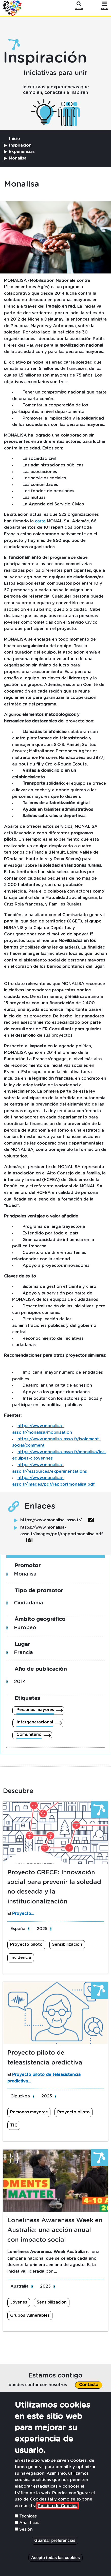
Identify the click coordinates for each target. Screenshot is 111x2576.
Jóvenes (18, 2302)
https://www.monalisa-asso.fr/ (57, 1520)
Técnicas (28, 2516)
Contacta (88, 2385)
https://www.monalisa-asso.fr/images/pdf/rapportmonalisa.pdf (61, 1533)
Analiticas (29, 2523)
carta (40, 521)
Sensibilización (67, 1944)
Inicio (14, 139)
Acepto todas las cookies (55, 2557)
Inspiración (20, 145)
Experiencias (22, 152)
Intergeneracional (34, 1722)
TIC (13, 2125)
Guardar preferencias (55, 2540)
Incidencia (20, 1958)
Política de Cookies (57, 2506)
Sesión (26, 2529)
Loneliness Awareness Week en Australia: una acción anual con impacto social (54, 2230)
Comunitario (29, 1735)
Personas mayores (35, 1710)
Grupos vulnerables (30, 2315)
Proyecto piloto (26, 1944)
